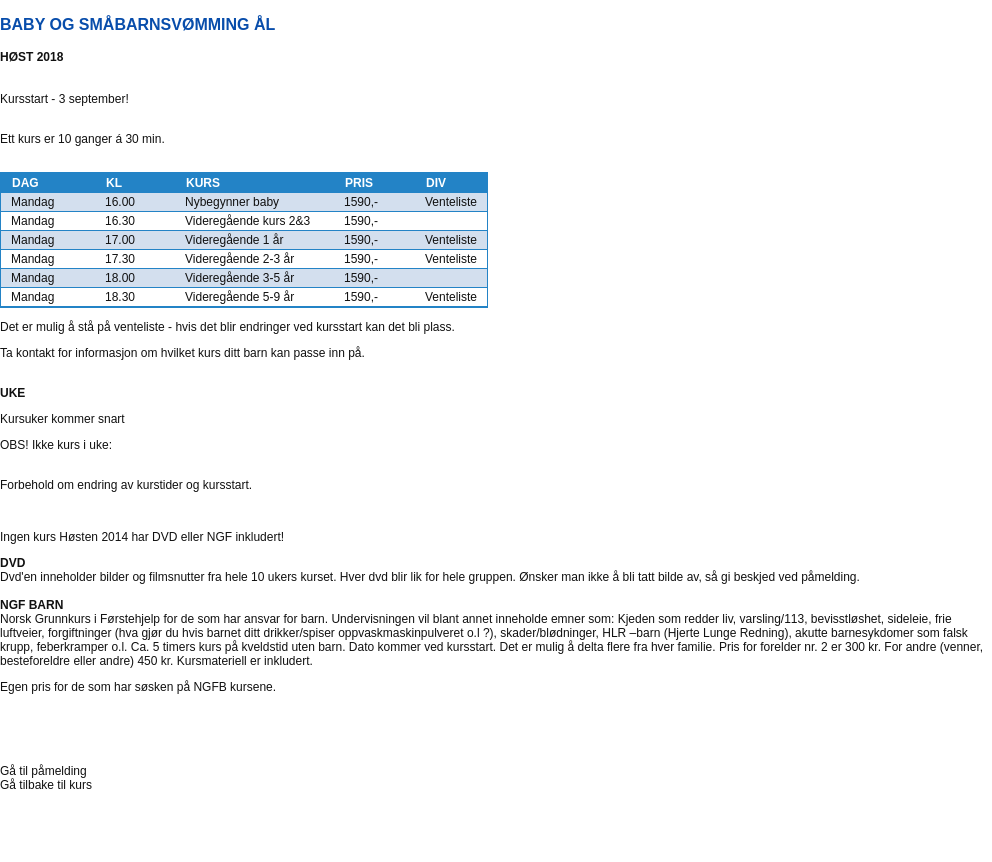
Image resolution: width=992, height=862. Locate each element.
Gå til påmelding (43, 771)
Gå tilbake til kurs (46, 785)
